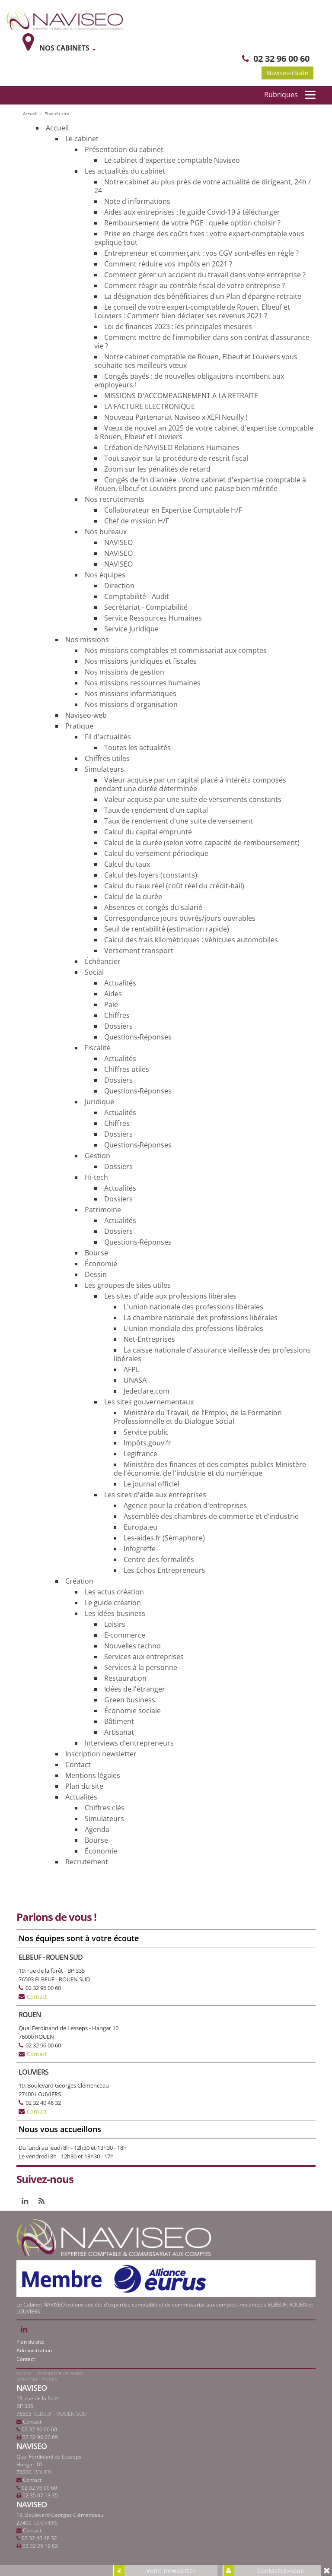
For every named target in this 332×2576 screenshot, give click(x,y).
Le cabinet (82, 138)
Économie (101, 1263)
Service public (146, 1432)
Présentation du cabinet (124, 149)
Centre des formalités (159, 1559)
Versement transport (138, 950)
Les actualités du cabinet (125, 171)
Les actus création (114, 1592)
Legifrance (140, 1453)
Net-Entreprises (149, 1339)
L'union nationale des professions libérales (193, 1307)
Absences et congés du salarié (153, 907)
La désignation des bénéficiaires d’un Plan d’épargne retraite (202, 296)
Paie (111, 1004)
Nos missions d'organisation (131, 704)
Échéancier (103, 961)
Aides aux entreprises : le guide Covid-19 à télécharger (192, 212)
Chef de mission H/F (136, 521)
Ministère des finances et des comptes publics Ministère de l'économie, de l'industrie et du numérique (210, 1469)
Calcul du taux (127, 864)
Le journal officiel (151, 1484)
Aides (113, 993)
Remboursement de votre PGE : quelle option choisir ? (192, 223)
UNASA (135, 1380)
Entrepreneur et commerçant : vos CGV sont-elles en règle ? (201, 253)
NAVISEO (118, 542)
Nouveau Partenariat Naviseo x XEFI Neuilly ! (175, 417)
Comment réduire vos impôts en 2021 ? (168, 264)
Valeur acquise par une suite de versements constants (192, 799)
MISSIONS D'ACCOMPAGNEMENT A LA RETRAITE (181, 395)
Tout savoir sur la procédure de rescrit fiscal (176, 458)
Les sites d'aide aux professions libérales (170, 1296)
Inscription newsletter (101, 1754)
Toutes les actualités (137, 747)
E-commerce (124, 1635)
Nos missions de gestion (124, 672)
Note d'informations (137, 201)
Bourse (96, 1253)
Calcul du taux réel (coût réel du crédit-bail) (174, 885)
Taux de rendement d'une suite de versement (178, 821)
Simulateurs (104, 769)
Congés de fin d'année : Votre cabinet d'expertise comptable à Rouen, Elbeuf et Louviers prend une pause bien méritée (200, 484)
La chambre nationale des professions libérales (201, 1317)
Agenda (97, 1829)
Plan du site (84, 1786)
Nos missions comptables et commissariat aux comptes (176, 650)
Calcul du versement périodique (156, 853)
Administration (34, 2350)
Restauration (125, 1678)
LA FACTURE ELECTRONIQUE (149, 406)
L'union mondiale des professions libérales (193, 1328)
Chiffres (117, 1015)
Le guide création (113, 1602)
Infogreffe (140, 1548)
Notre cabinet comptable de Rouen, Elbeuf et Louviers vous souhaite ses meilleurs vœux (195, 361)
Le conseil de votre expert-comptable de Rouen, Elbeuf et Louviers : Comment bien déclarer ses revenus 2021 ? (192, 311)
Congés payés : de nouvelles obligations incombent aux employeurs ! (189, 380)
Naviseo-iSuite (287, 73)
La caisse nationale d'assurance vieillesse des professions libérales (212, 1354)
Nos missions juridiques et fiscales (141, 661)
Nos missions (87, 639)
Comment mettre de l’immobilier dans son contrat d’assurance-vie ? (203, 342)
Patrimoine (103, 1209)
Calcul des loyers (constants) (150, 875)
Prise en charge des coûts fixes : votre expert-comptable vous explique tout (199, 238)
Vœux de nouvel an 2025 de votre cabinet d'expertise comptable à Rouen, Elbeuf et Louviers (203, 432)
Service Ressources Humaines (153, 618)
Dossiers (118, 1026)
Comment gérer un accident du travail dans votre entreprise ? (205, 274)
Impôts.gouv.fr (147, 1443)
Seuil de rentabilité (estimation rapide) (166, 929)
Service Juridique (131, 629)
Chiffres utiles (107, 758)
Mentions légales (92, 1775)
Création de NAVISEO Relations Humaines (171, 447)
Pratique (79, 726)
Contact (78, 1764)
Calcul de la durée (133, 896)
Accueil (57, 128)
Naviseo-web (86, 715)
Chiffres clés (104, 1807)
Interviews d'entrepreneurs (129, 1743)
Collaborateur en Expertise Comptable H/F (173, 510)
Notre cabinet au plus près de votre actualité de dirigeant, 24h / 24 (202, 186)
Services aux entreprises (144, 1656)
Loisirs (114, 1624)
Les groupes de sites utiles (128, 1285)
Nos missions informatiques (130, 693)
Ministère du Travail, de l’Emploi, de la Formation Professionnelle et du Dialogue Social (198, 1417)
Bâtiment (119, 1721)
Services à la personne (140, 1667)
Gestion (97, 1155)
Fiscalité (98, 1047)
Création (79, 1581)
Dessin (96, 1274)
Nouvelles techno (132, 1646)
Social (94, 972)
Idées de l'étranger (134, 1689)
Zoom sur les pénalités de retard (157, 469)
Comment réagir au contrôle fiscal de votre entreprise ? (194, 285)
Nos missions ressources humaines (143, 683)
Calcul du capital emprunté (148, 831)
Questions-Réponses (138, 1037)
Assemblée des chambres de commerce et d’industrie (211, 1516)
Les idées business (115, 1613)
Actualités (120, 983)
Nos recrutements (114, 499)
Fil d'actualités (108, 736)
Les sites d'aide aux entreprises (155, 1494)
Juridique (99, 1101)
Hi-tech (96, 1177)
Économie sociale (132, 1710)
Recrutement (86, 1861)
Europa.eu (140, 1527)
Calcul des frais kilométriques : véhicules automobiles (191, 939)
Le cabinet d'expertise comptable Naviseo (172, 160)
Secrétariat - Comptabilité (146, 607)
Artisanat (119, 1732)
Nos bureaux (106, 531)
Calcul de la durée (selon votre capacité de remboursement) (202, 842)
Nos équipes (105, 575)
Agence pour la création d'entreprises (185, 1505)
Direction (119, 585)
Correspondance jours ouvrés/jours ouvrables (179, 918)
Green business (129, 1700)
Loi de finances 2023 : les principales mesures (178, 326)
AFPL (131, 1369)
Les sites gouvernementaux (149, 1402)
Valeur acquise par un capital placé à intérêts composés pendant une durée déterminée (190, 784)
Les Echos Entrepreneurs (164, 1570)
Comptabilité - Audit (136, 596)
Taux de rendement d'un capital (156, 810)
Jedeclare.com (146, 1391)
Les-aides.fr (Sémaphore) (164, 1538)
